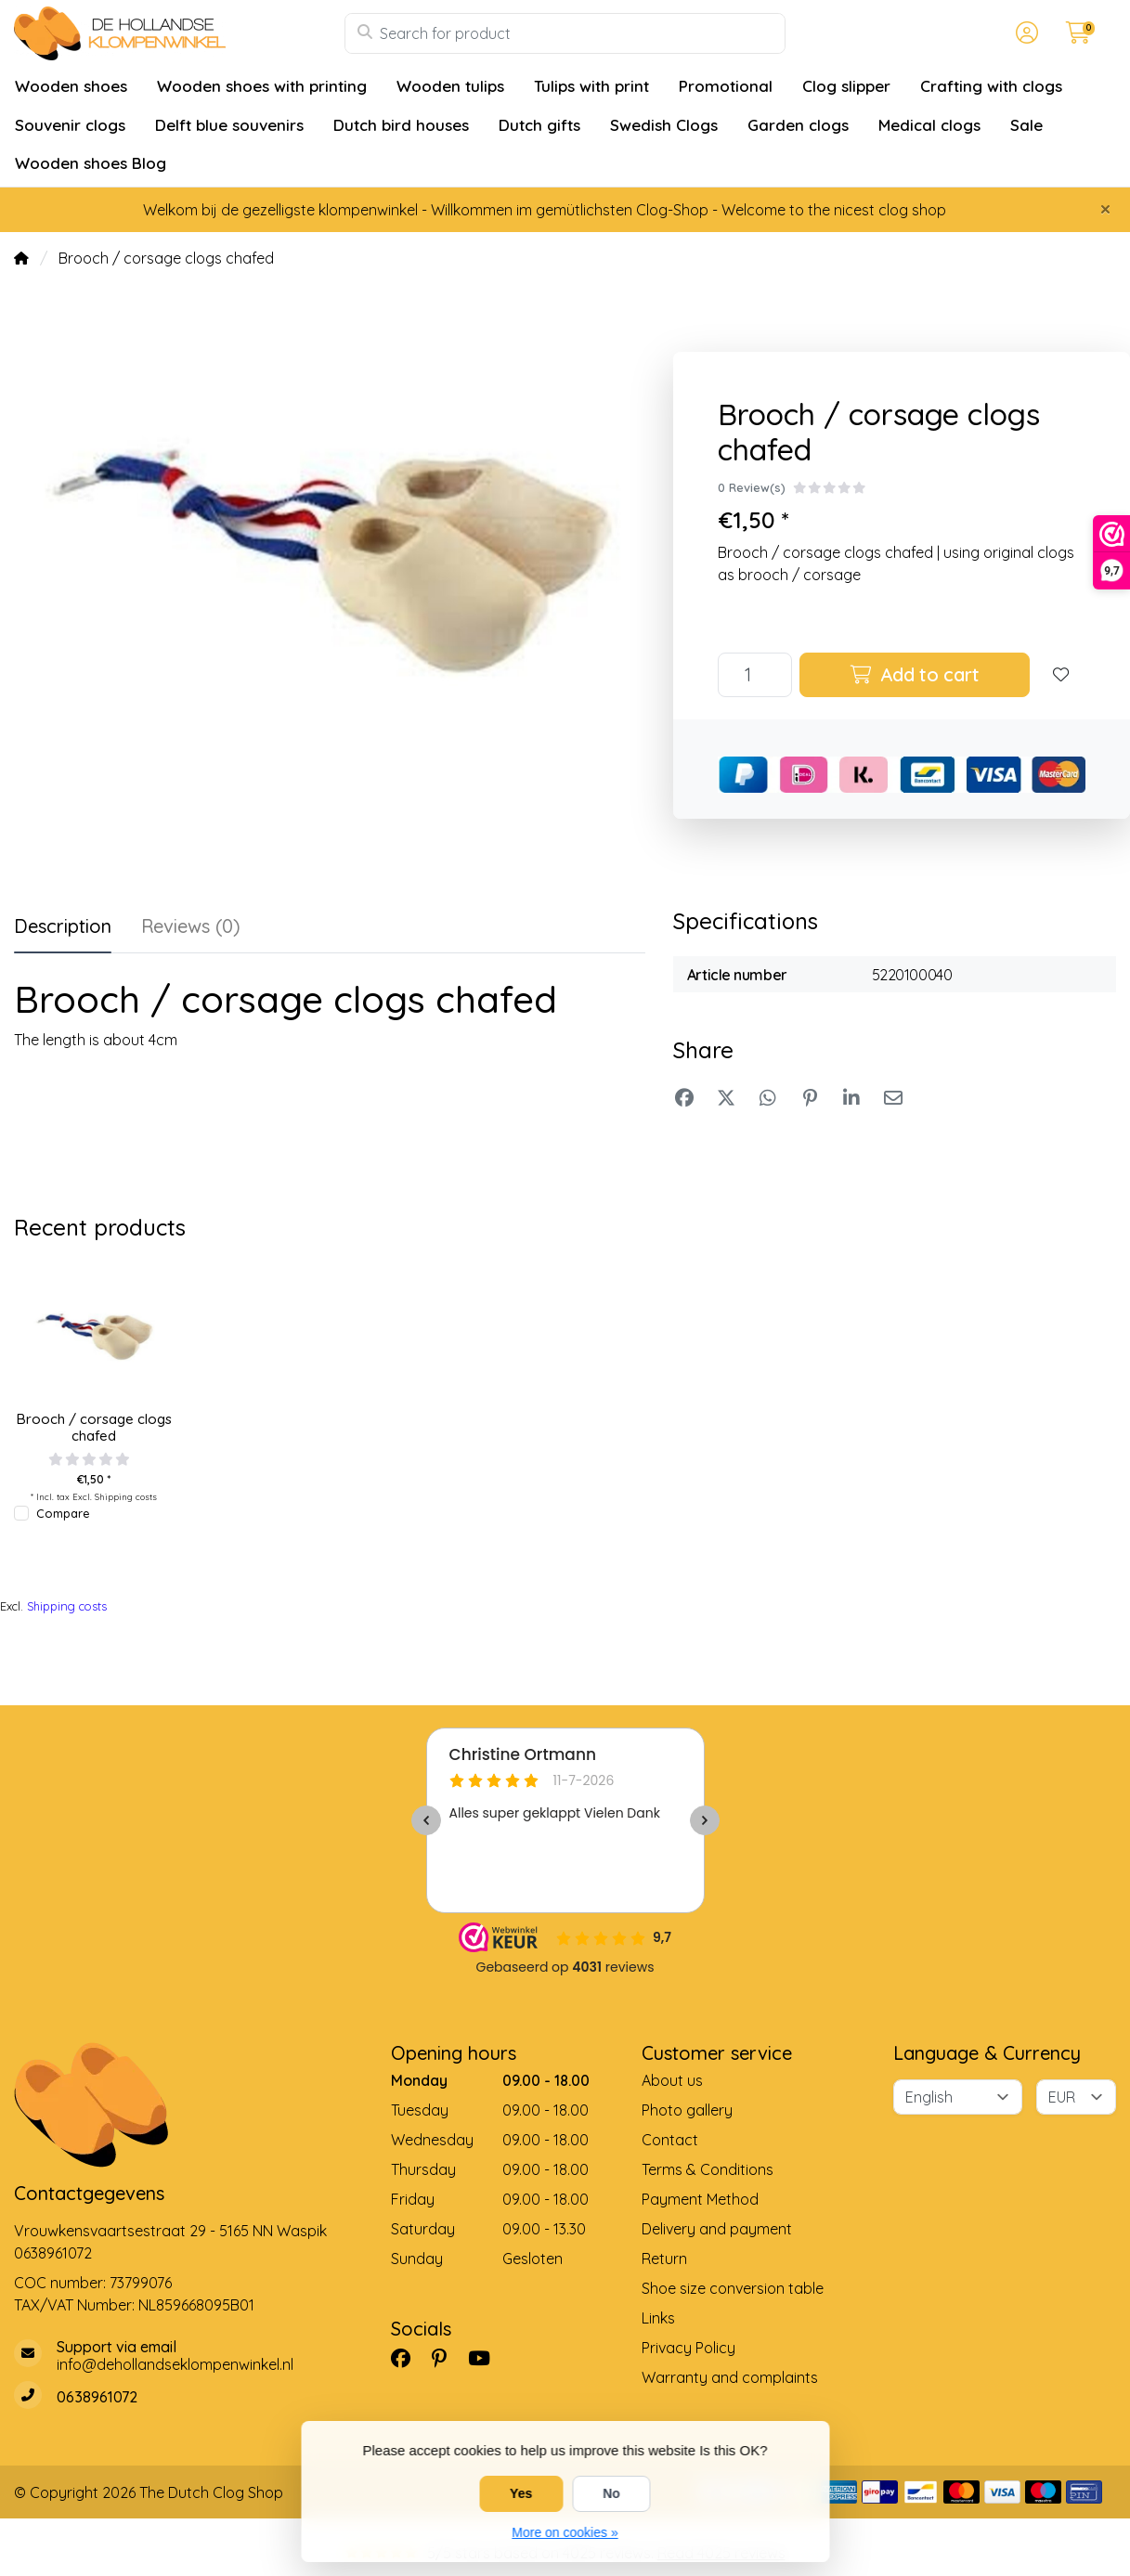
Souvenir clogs (70, 125)
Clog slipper (846, 86)
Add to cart (915, 674)
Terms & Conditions (707, 2169)
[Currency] (1076, 2097)
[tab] (190, 930)
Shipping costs (126, 1496)
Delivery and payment (717, 2229)
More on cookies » (564, 2532)
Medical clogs (929, 125)
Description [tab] (62, 926)
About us (672, 2080)
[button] (1024, 33)
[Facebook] (408, 2358)
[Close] (1105, 209)
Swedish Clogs (664, 125)
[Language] (957, 2097)
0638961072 (53, 2253)
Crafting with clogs (991, 86)
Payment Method (700, 2199)
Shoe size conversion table (733, 2288)
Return (664, 2258)
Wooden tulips (450, 86)
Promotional (726, 86)
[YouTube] (486, 2358)
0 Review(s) (752, 487)
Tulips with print (591, 86)
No (611, 2493)
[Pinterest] (446, 2358)
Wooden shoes (71, 86)
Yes (521, 2493)
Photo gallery (687, 2110)
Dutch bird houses (401, 125)
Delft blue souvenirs (229, 125)
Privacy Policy (688, 2347)
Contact (670, 2139)
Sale (1026, 125)
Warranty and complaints (730, 2377)
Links (658, 2318)
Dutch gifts (539, 125)
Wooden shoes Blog (90, 163)
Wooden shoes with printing (262, 86)
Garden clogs (798, 125)
